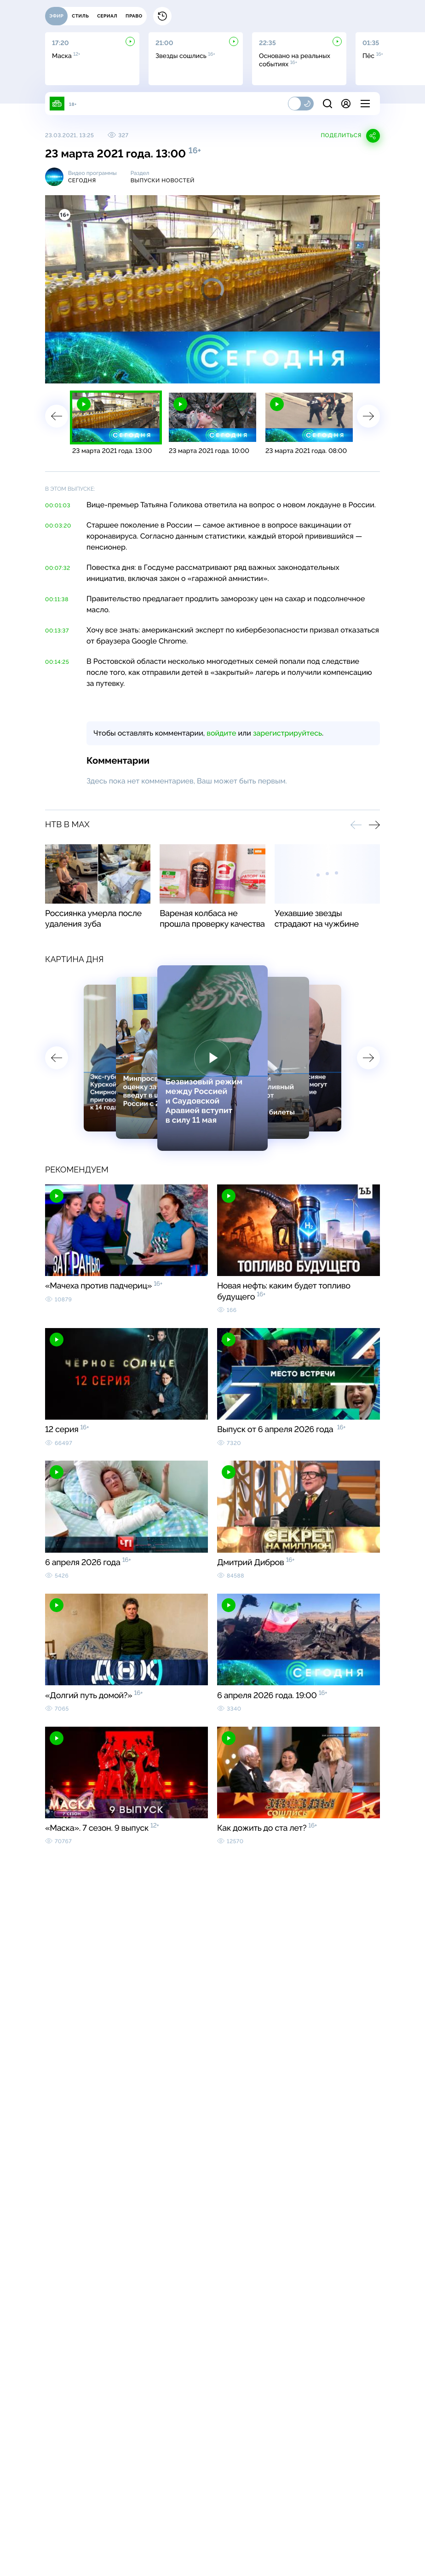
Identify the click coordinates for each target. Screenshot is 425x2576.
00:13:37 (57, 630)
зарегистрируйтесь (287, 733)
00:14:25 (57, 662)
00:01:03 (57, 505)
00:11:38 (57, 599)
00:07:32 (57, 568)
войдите (221, 733)
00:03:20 (58, 525)
